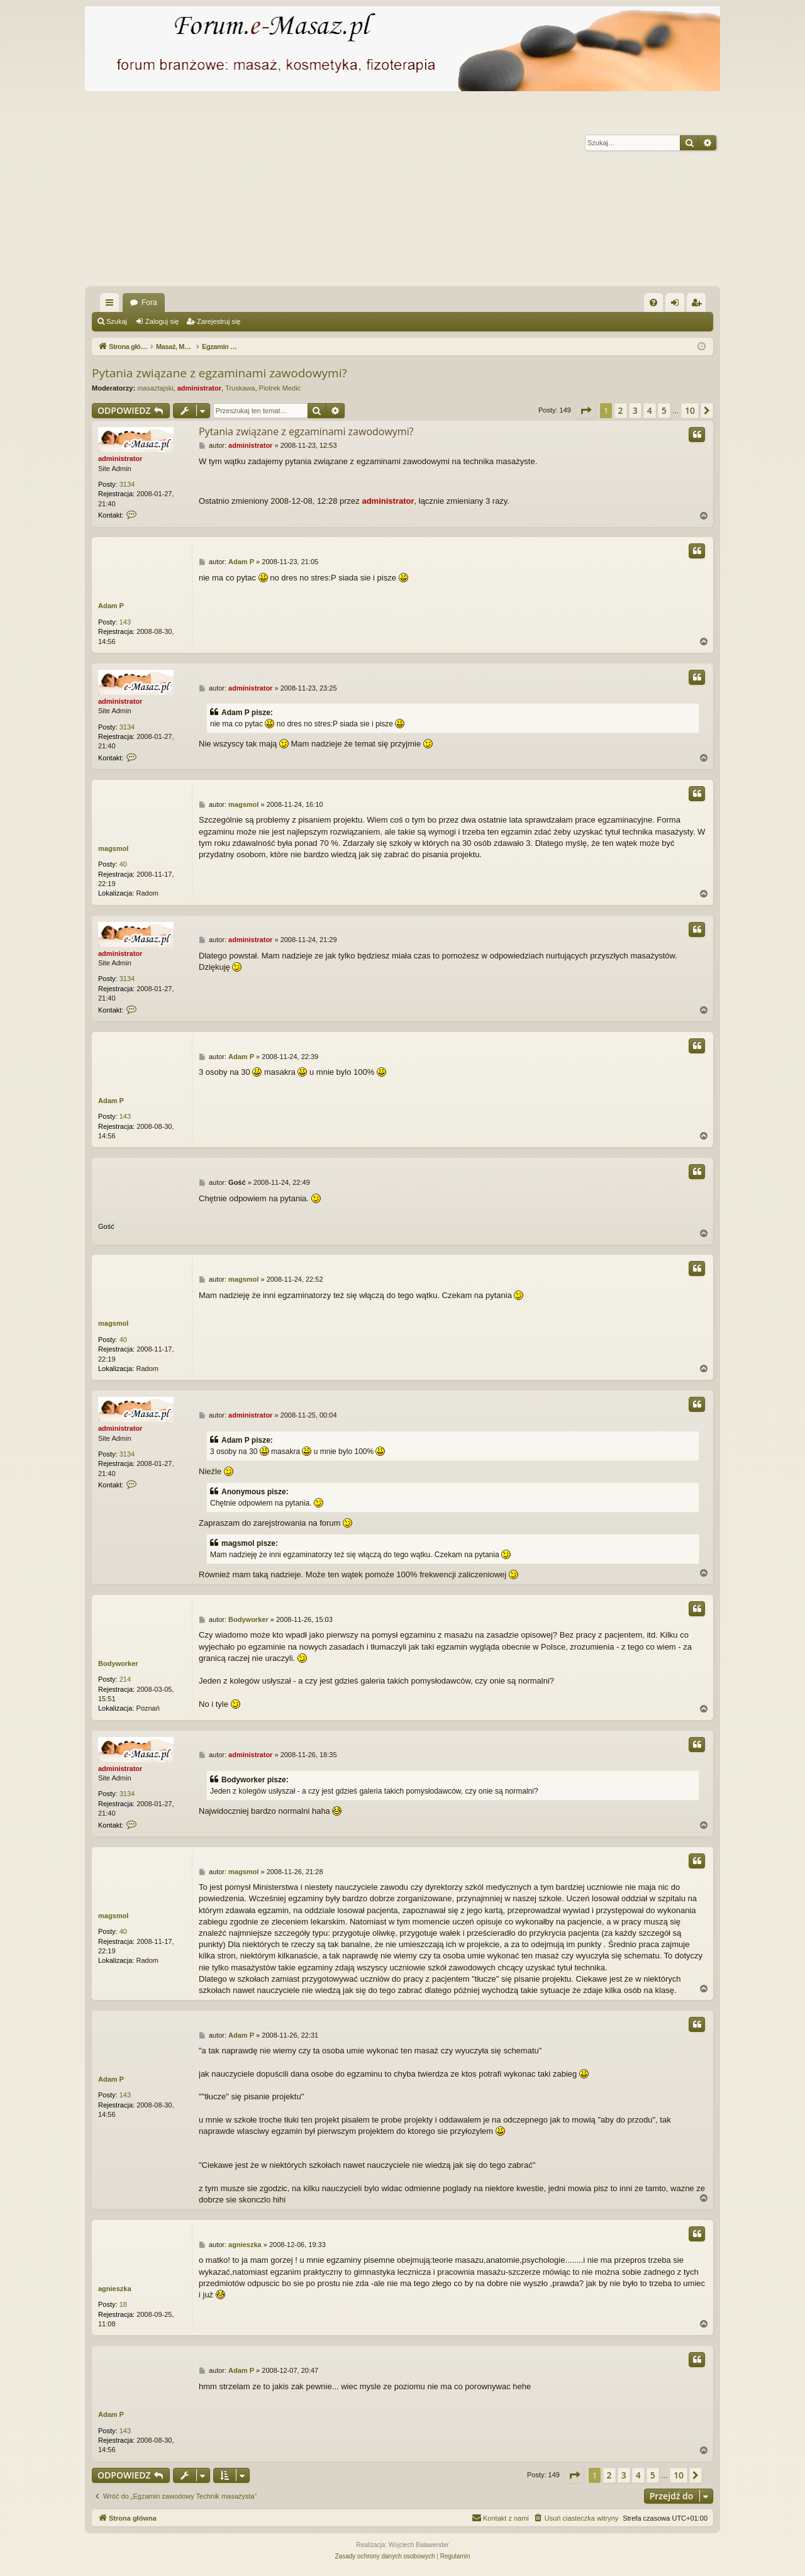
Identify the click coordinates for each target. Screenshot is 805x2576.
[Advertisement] (402, 192)
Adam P (111, 605)
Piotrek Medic (280, 388)
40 (123, 864)
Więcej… (112, 305)
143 (125, 622)
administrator (199, 388)
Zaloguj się (162, 321)
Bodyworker (118, 1663)
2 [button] (620, 410)
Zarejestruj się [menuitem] (699, 305)
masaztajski (155, 388)
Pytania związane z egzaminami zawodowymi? (219, 373)
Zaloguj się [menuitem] (677, 305)
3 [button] (635, 410)
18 (123, 2304)
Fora (149, 302)
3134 (127, 484)
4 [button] (649, 410)
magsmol (113, 848)
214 (125, 1679)
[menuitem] (653, 302)
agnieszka (114, 2288)
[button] (585, 410)
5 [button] (664, 410)
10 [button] (690, 410)
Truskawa (240, 388)
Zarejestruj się (218, 321)
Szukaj (116, 321)
